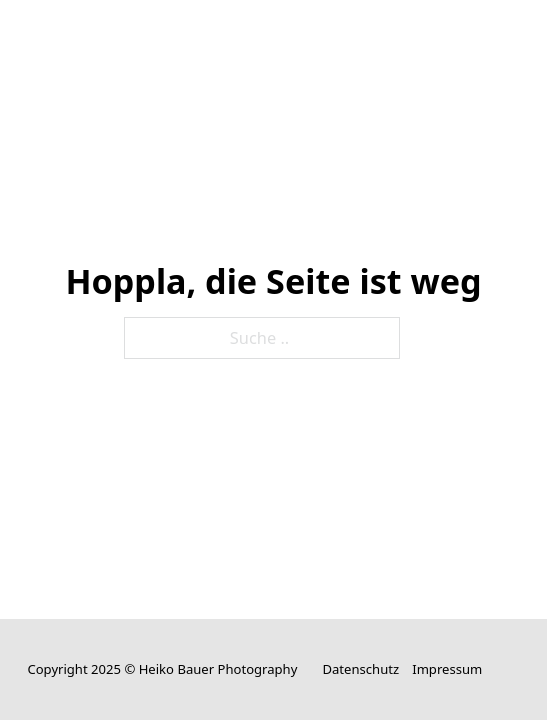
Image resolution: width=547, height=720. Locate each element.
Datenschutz (360, 669)
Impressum (447, 669)
